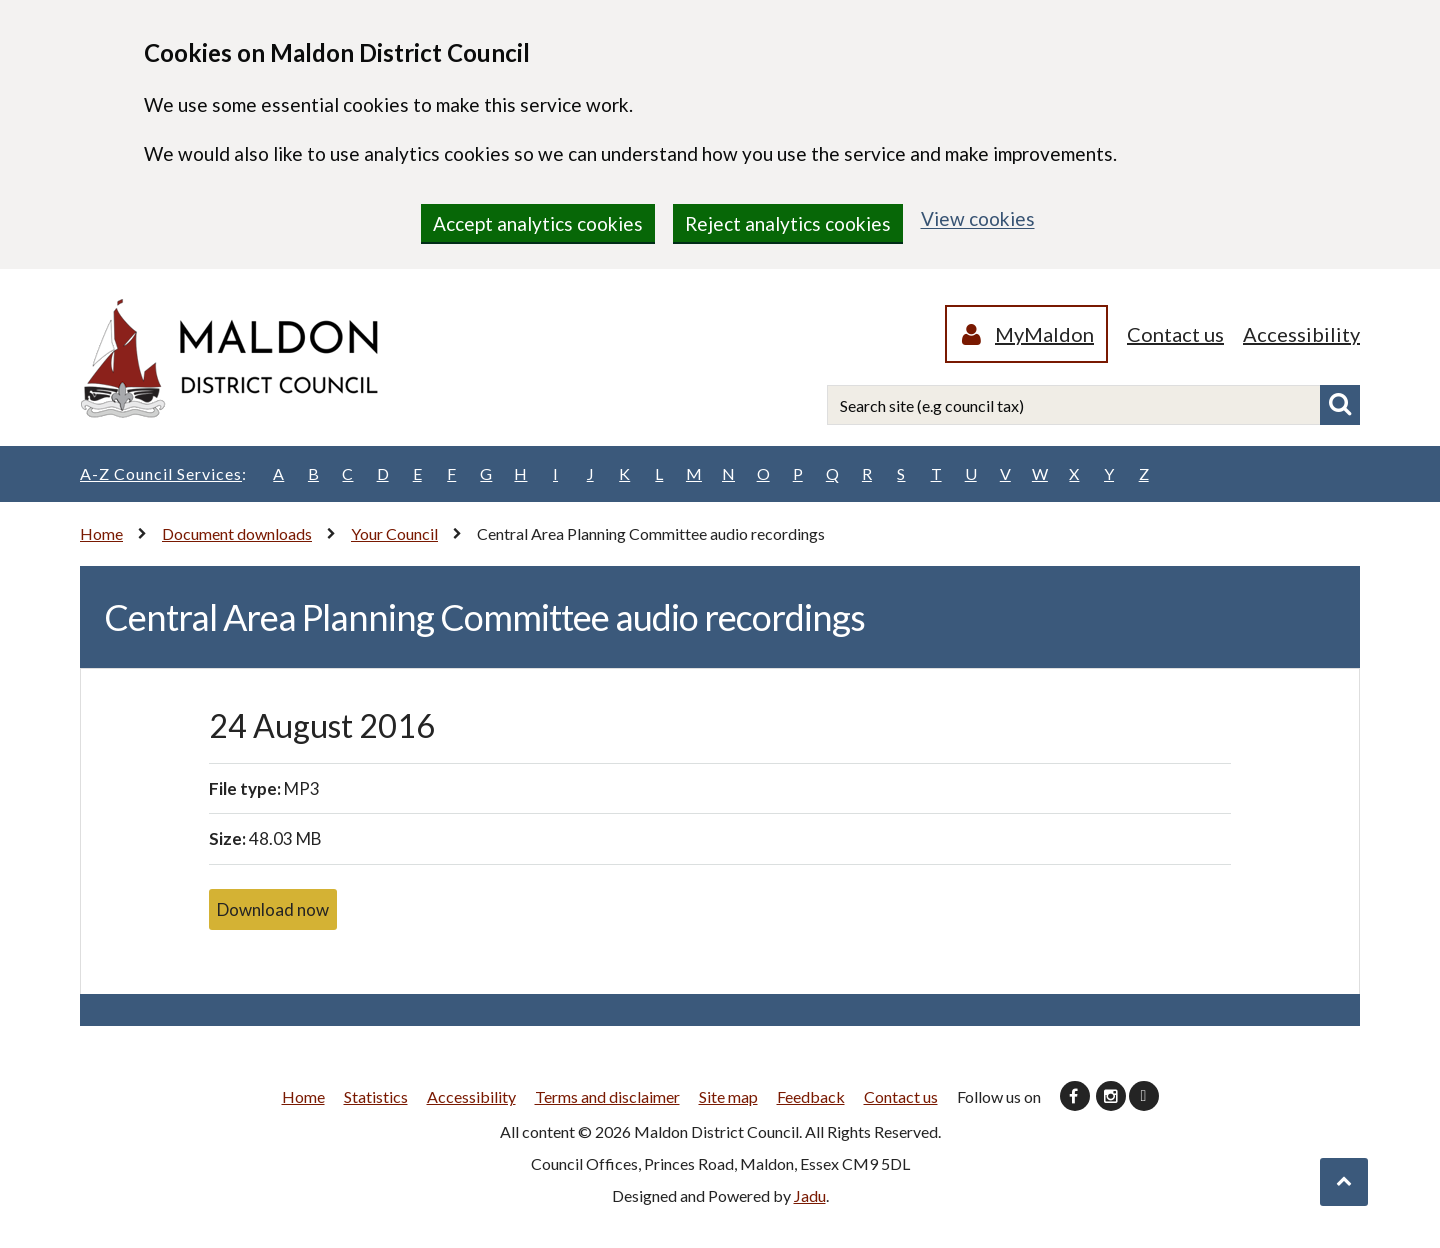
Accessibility (1301, 334)
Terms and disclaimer (607, 1096)
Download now (273, 909)
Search (1340, 405)
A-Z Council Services (163, 474)
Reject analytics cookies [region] (788, 223)
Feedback (811, 1096)
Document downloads (237, 533)
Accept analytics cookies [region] (538, 223)
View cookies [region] (978, 218)
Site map (728, 1096)
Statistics (376, 1096)
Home (101, 533)
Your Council (394, 533)
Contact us (1175, 334)
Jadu (810, 1195)
